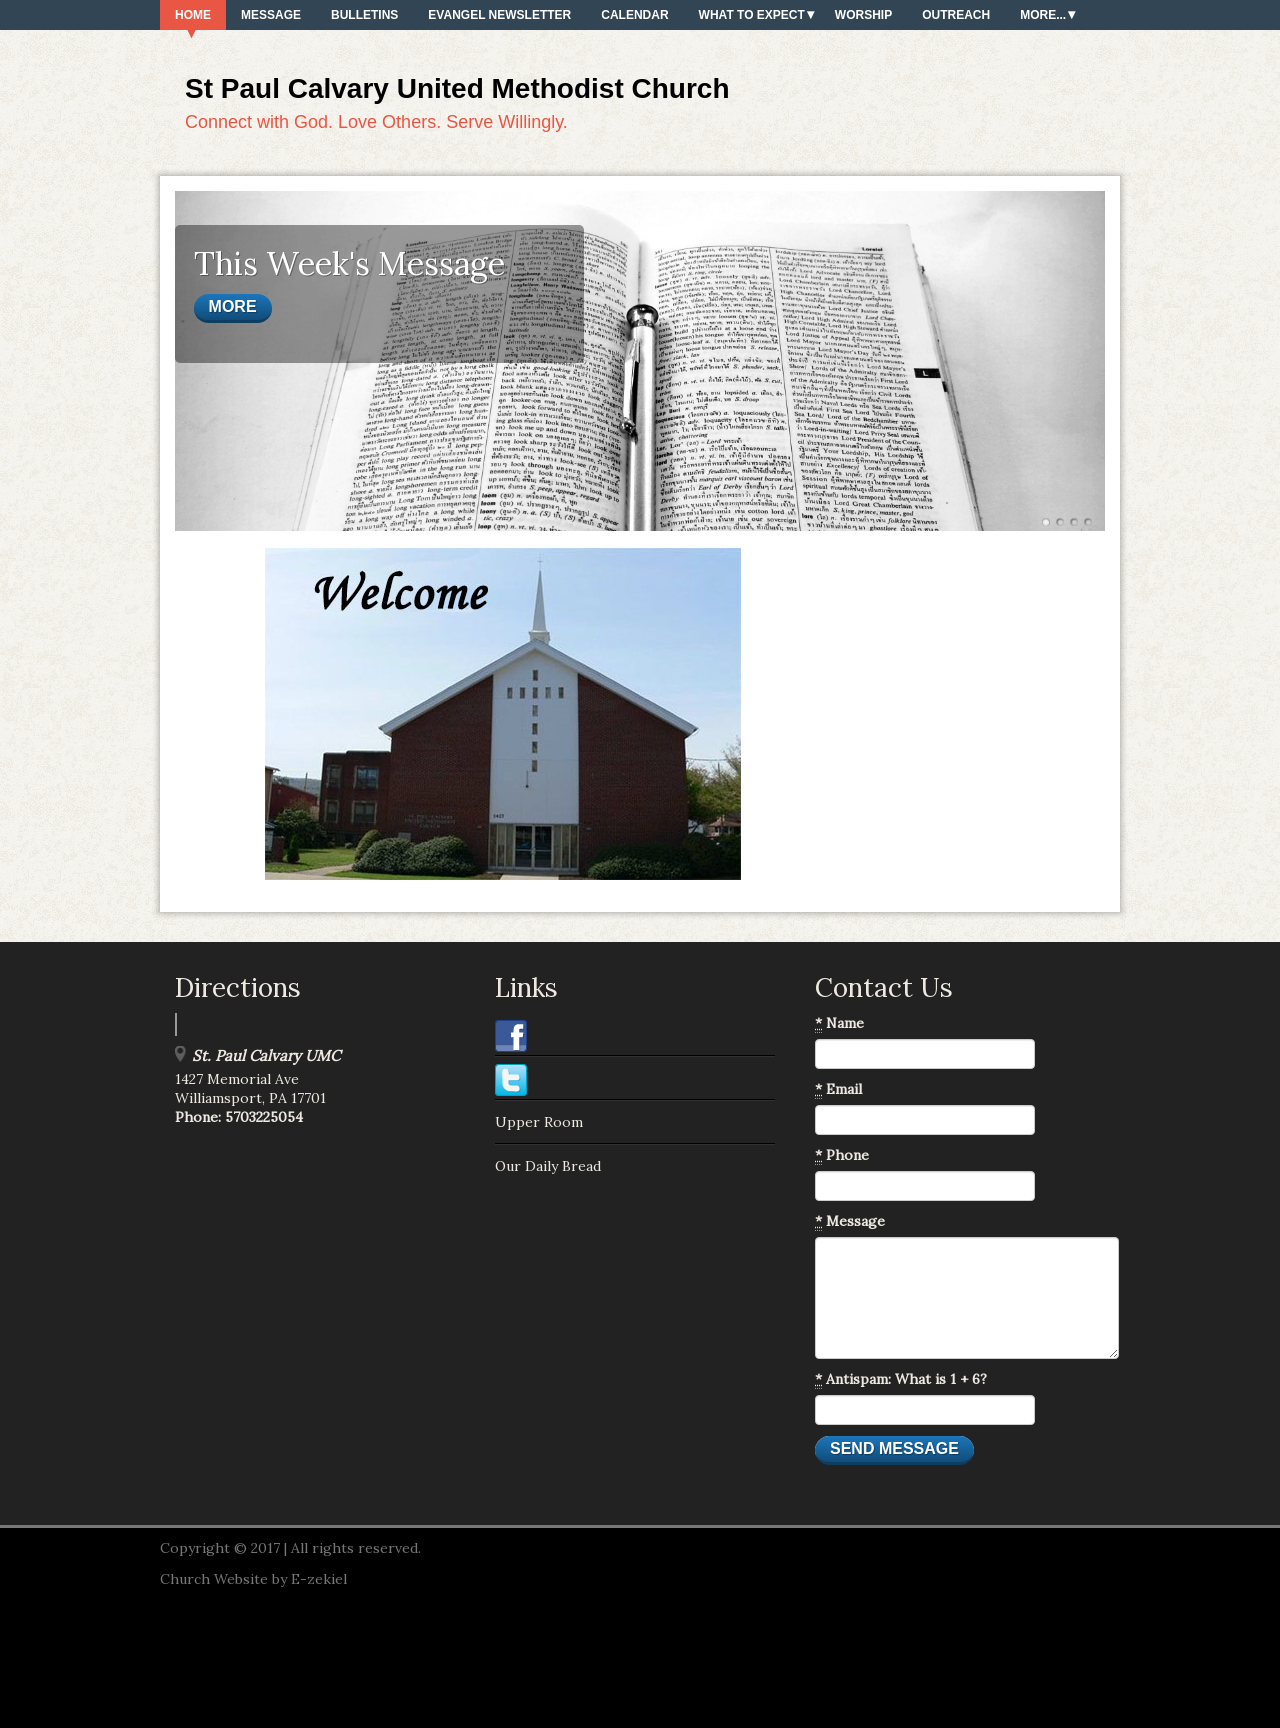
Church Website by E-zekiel (253, 1579)
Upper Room (539, 1122)
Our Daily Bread (548, 1166)
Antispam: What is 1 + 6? (901, 1379)
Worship (863, 15)
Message (271, 15)
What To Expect (752, 15)
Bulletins (364, 15)
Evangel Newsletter (499, 15)
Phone (842, 1155)
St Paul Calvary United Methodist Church (457, 88)
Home (193, 15)
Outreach (956, 15)
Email (838, 1089)
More (233, 306)
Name (839, 1023)
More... (1043, 15)
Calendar (634, 15)
